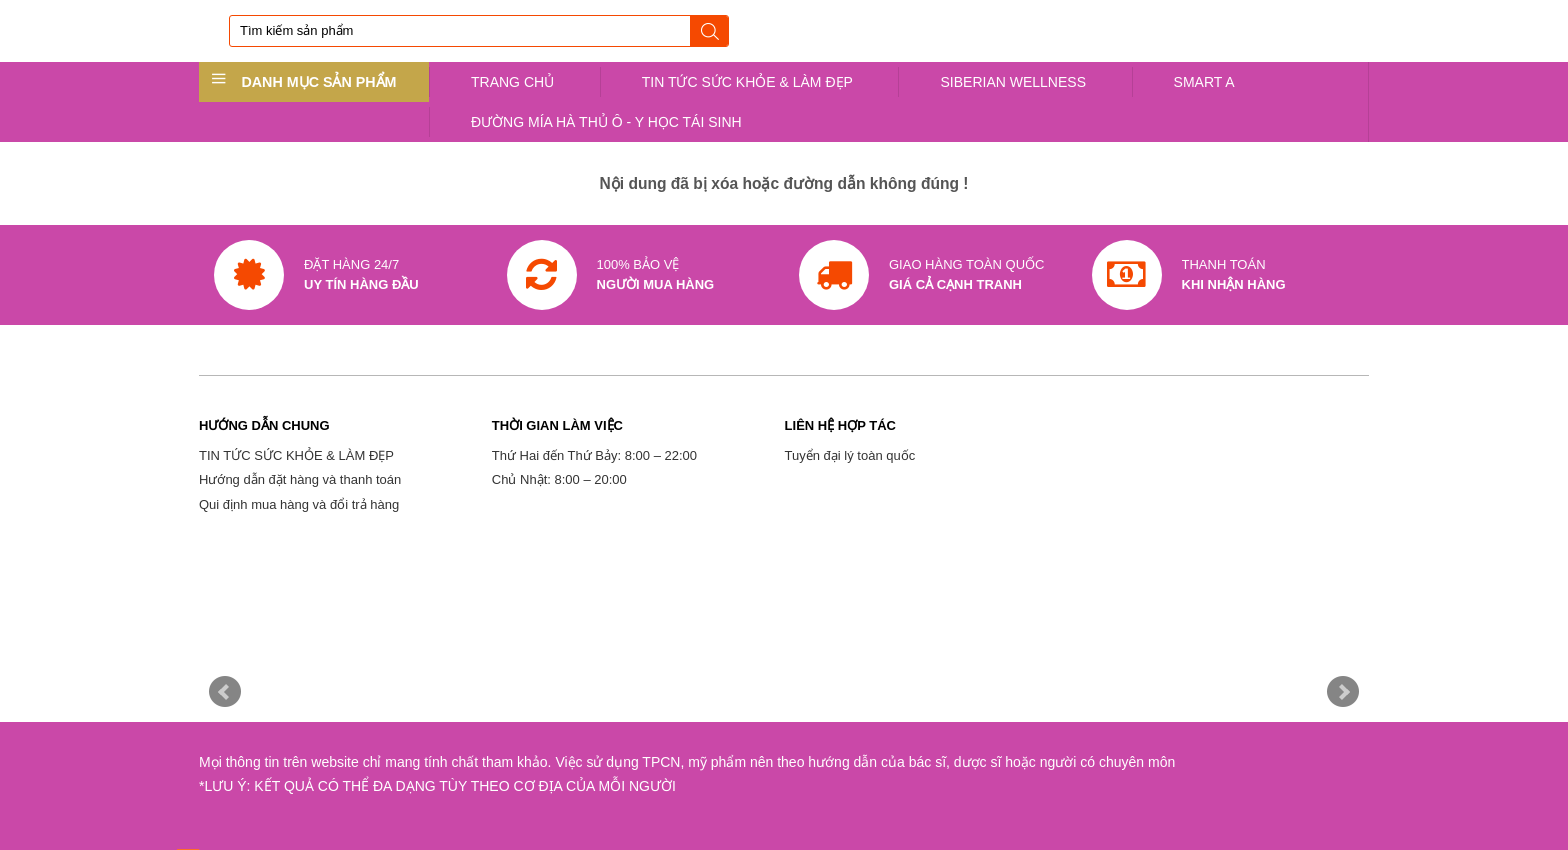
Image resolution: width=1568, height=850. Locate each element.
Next (1343, 692)
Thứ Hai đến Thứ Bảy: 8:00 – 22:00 (594, 455)
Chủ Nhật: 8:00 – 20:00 (559, 479)
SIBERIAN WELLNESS (1013, 82)
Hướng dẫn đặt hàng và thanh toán (300, 479)
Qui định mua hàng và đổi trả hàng (299, 504)
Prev (225, 692)
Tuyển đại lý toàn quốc (850, 455)
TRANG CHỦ (512, 82)
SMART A (1204, 82)
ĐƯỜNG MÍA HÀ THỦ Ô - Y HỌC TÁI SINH (606, 122)
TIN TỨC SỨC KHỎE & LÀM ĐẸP (747, 82)
